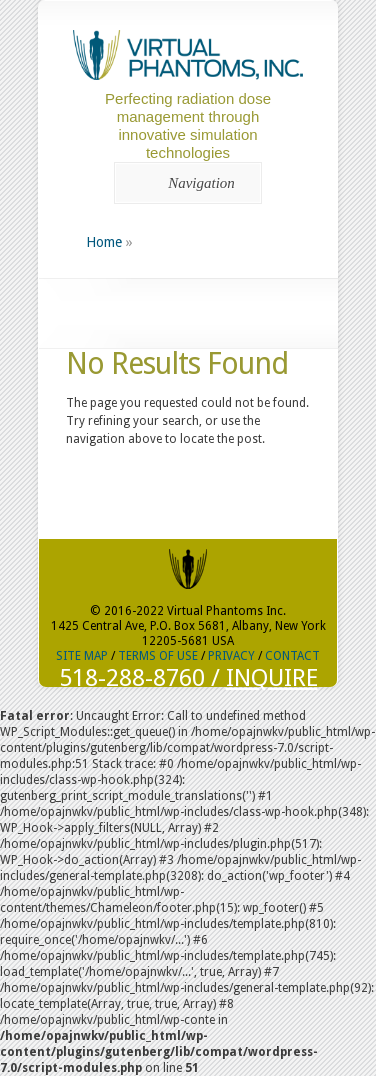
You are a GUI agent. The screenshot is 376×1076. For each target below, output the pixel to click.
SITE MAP (82, 656)
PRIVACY (231, 656)
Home (104, 242)
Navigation (184, 183)
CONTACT (292, 656)
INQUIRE (272, 678)
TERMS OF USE (158, 656)
